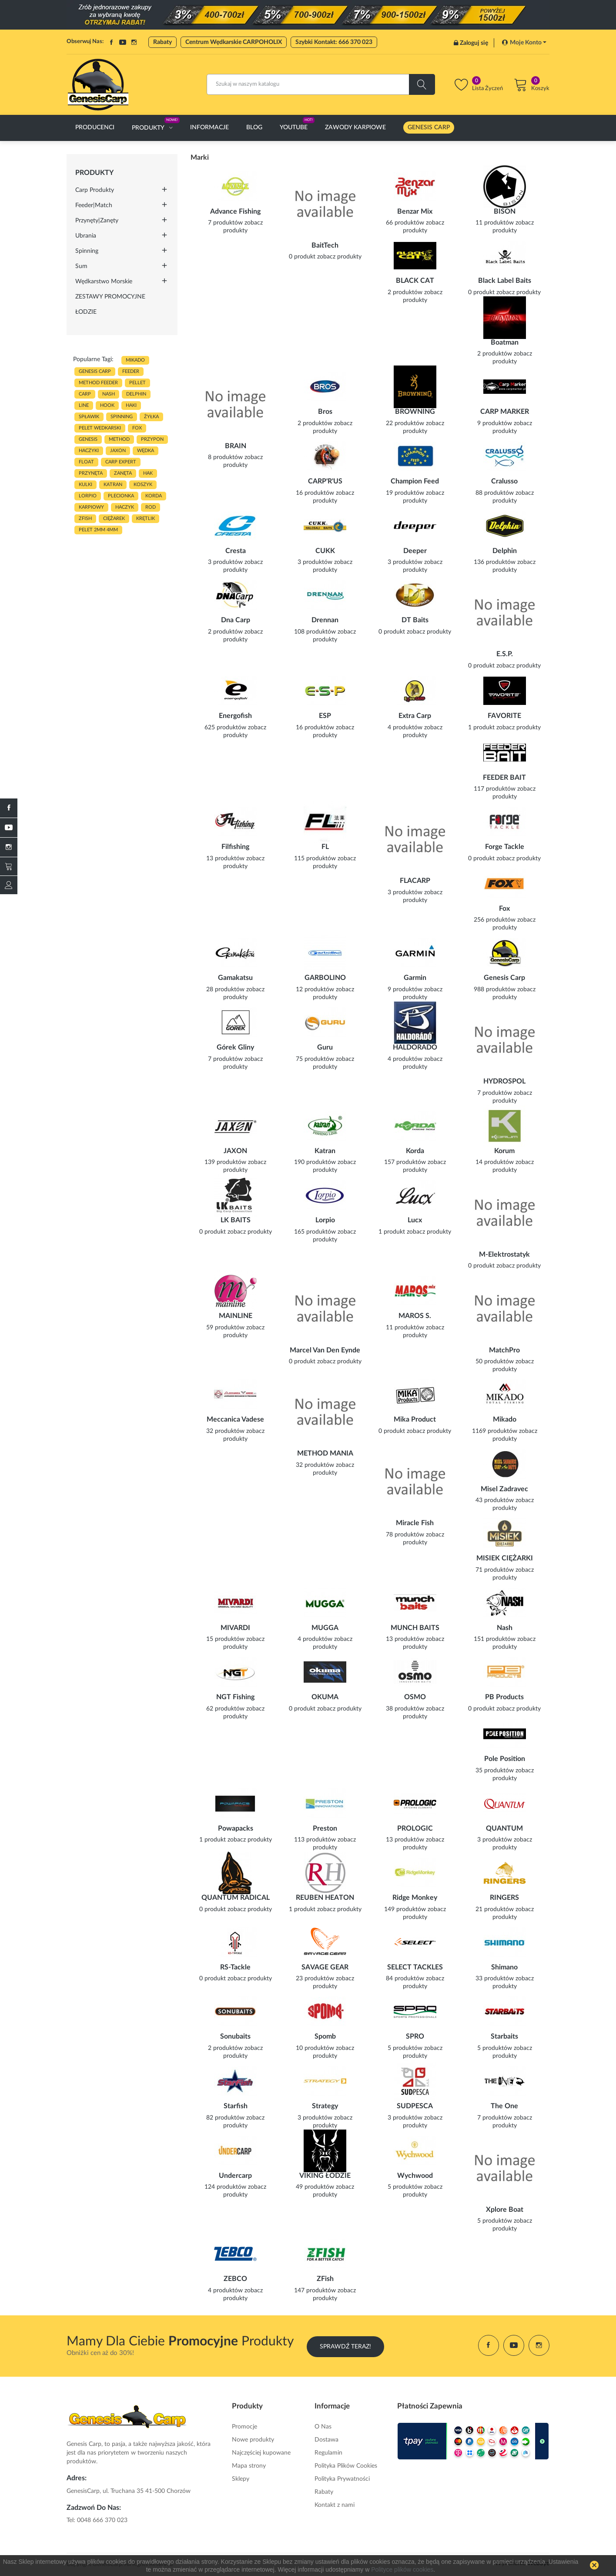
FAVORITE (504, 715)
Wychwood (415, 2175)
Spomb (325, 2036)
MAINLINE (235, 1315)
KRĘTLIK (145, 518)
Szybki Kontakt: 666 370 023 (333, 42)
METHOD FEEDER (98, 382)
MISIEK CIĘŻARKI (504, 1558)
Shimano (504, 1967)
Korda (415, 1150)
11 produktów (494, 223)
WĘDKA (145, 450)
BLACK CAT (415, 280)
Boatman (505, 342)
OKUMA (324, 1697)
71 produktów (494, 1570)
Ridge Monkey (414, 1897)
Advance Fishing (235, 211)
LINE (84, 405)
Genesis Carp (504, 977)
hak (148, 473)
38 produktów (405, 1709)
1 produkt (481, 727)
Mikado (504, 1419)
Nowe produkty (253, 2440)
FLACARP (415, 880)
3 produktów (225, 562)
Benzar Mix (414, 211)
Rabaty (162, 42)
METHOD (119, 439)
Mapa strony (249, 2466)
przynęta (91, 473)
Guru (325, 1047)
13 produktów (225, 858)
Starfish (236, 2106)
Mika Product (415, 1419)
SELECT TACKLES (415, 1967)
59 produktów (225, 1328)
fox (137, 428)
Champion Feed (415, 481)
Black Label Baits (504, 280)
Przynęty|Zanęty (96, 221)
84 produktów (405, 1979)
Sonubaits (235, 2036)
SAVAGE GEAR (324, 1967)
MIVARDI (235, 1627)
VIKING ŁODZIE (325, 2175)
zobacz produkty (339, 257)
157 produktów (405, 1162)
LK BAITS (236, 1220)
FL (325, 846)
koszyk (143, 484)
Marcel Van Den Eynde (325, 1350)
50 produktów (494, 1361)
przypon (152, 439)
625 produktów (225, 727)
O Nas (323, 2427)
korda (153, 495)
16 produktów (315, 493)
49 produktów (315, 2187)
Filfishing (235, 846)
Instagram (134, 42)
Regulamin (328, 2453)
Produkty (94, 172)
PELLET (137, 382)
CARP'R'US (325, 481)
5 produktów (405, 2048)
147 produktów (315, 2291)
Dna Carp (235, 620)
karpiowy (91, 507)
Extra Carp (414, 715)
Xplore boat (504, 2209)
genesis (88, 439)
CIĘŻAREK (114, 518)
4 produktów (405, 727)
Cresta (235, 550)
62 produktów (225, 1709)
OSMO (415, 1697)
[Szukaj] (321, 84)
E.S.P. (504, 654)
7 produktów (225, 223)
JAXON (118, 450)
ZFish (325, 2278)
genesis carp (95, 371)
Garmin (415, 977)
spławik (89, 416)
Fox (504, 908)
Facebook (111, 42)
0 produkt (302, 257)
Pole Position (504, 1758)
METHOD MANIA (325, 1453)
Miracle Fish (415, 1522)
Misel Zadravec (504, 1489)
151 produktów (495, 1639)
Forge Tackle (504, 846)
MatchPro (504, 1350)
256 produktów (495, 920)
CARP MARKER (504, 411)
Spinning (86, 251)
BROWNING (415, 411)
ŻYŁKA (151, 416)
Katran (325, 1150)
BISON (505, 211)
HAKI (131, 405)
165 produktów (315, 1232)
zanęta (123, 473)
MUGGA (324, 1627)
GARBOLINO (325, 977)
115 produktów (315, 858)
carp (85, 394)
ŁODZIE (86, 312)
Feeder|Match (93, 205)
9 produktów (494, 423)
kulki (85, 484)
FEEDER (130, 371)
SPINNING (121, 416)
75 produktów (315, 1059)
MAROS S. (414, 1315)
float (86, 462)
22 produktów (405, 423)
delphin (136, 394)
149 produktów (405, 1909)
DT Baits (415, 620)
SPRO (415, 2036)
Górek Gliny (235, 1047)
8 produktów (225, 457)
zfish (85, 518)
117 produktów (495, 789)
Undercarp (235, 2175)
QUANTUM (504, 1828)
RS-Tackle (235, 1967)
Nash (504, 1627)
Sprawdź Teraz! (345, 2345)
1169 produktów (494, 1431)
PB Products (504, 1697)
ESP (325, 715)
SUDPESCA (415, 2106)
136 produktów (495, 562)
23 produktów (315, 1979)
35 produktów (494, 1771)
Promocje (244, 2427)
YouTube (122, 42)
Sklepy (240, 2479)
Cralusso (504, 481)
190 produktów (315, 1162)
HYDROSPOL (504, 1081)
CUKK (325, 550)
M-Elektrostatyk (504, 1254)
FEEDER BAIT (504, 777)
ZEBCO (235, 2278)
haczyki (89, 450)
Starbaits (504, 2036)
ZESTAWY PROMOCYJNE (110, 297)
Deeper (415, 550)
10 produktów (315, 2048)
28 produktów (225, 989)
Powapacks (235, 1828)
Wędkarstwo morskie (103, 281)
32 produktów (225, 1431)
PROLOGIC (415, 1828)
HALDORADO (415, 1047)
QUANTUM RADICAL (235, 1897)
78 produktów (405, 1535)
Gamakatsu (235, 977)
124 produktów (225, 2187)
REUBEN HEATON (325, 1897)
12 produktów (315, 989)
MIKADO (135, 360)
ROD (150, 507)
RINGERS (504, 1897)
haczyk (124, 507)
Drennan (324, 620)
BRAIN (235, 446)
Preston (325, 1828)
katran (113, 484)
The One (504, 2106)
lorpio (88, 495)
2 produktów (405, 292)
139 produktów (225, 1162)
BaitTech (324, 245)
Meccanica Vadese (235, 1419)
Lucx (415, 1220)
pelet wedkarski (100, 428)
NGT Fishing (235, 1697)
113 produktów (315, 1840)
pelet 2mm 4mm (98, 529)
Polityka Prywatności (342, 2479)
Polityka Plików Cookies (346, 2466)
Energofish (235, 715)
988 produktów (495, 989)
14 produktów (494, 1162)
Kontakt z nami (335, 2505)
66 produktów (405, 223)
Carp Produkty (94, 190)
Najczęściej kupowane (261, 2453)
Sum (81, 266)
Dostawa (326, 2440)
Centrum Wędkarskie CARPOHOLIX (233, 42)
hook (107, 405)
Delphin (504, 550)
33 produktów (494, 1979)
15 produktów (225, 1639)
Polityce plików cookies (402, 2569)
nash (108, 394)
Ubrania (85, 236)
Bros (325, 411)
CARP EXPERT (120, 462)
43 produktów (494, 1500)
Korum (504, 1150)
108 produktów (315, 632)
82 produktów (225, 2118)
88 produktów (494, 493)
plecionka (121, 495)
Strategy (325, 2106)
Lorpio (325, 1220)
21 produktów (494, 1909)
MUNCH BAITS (415, 1627)
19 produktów (405, 493)
